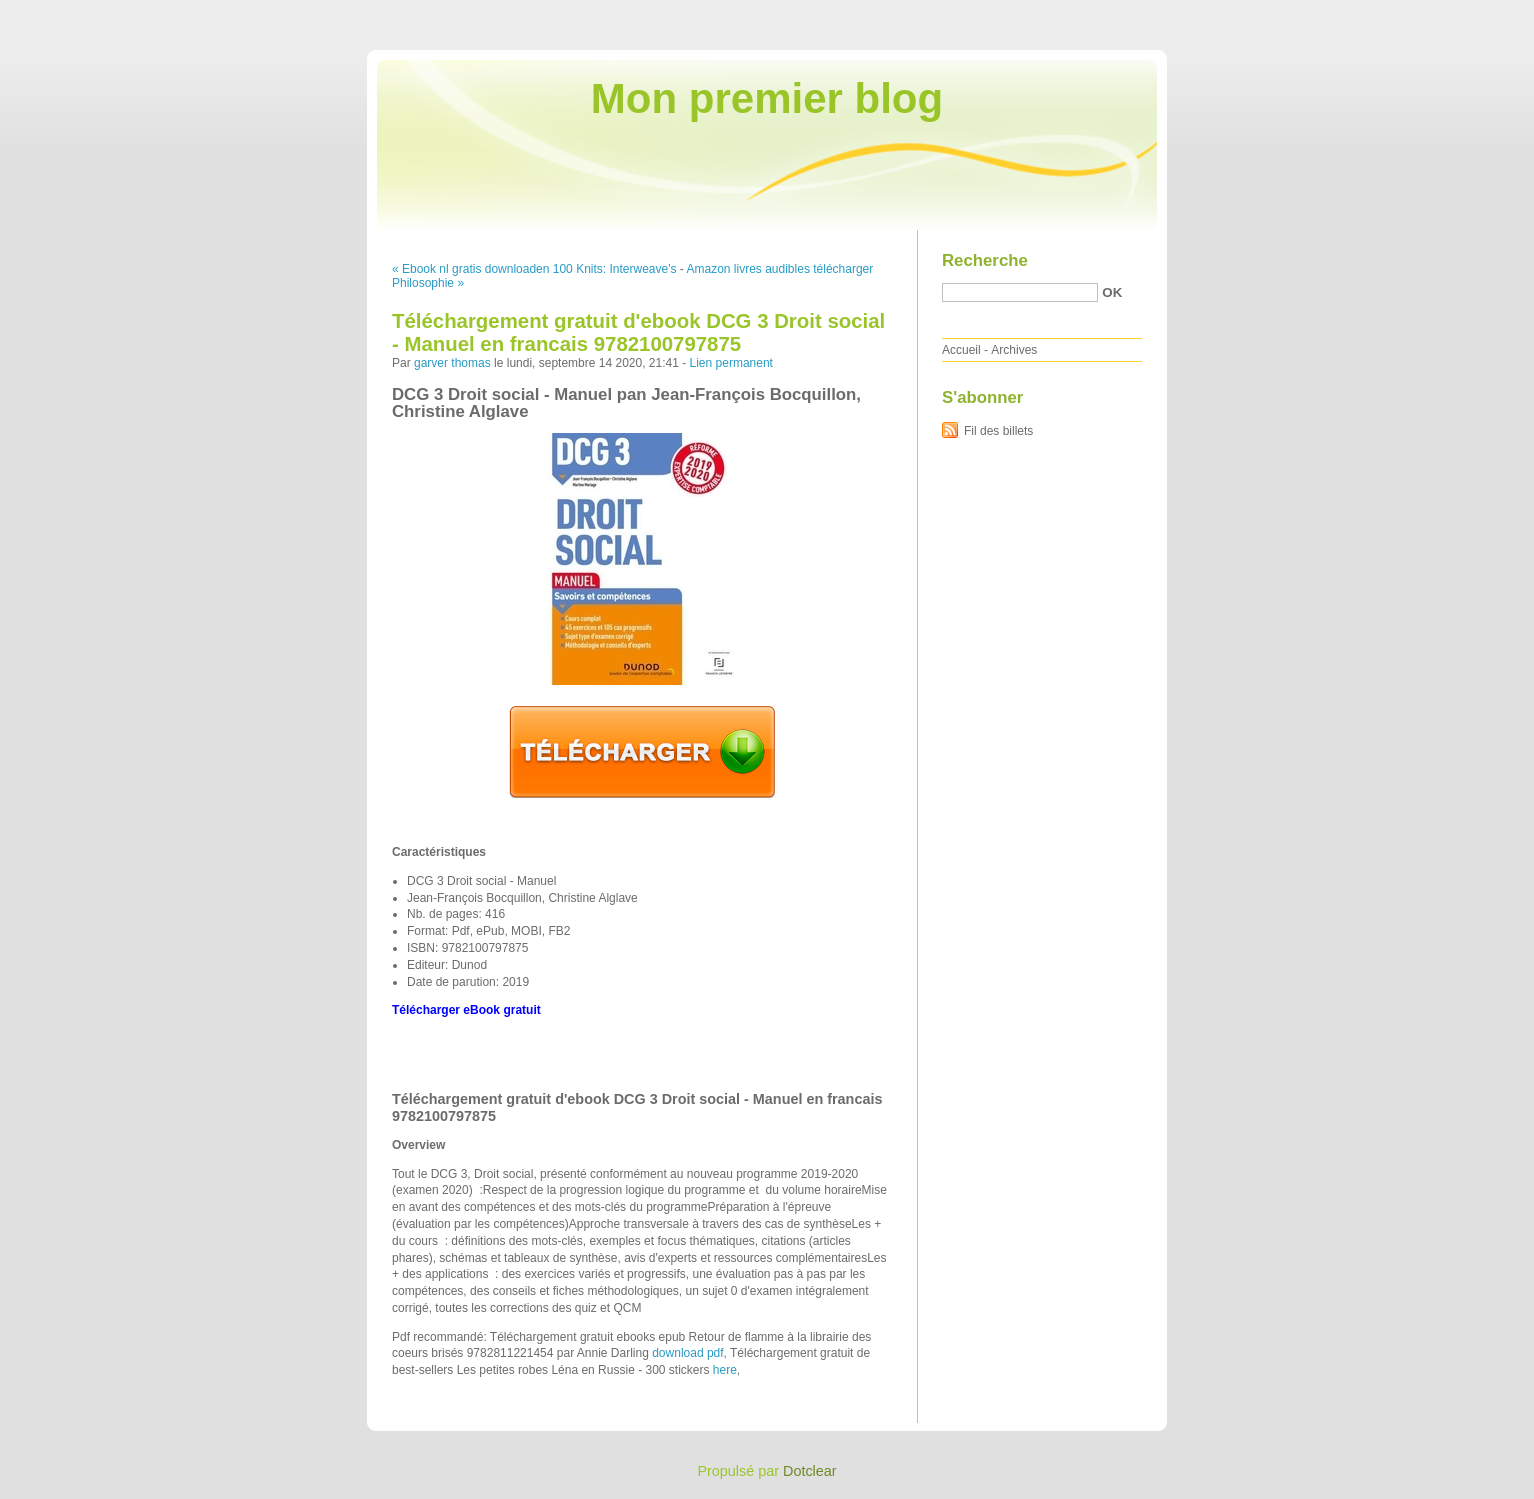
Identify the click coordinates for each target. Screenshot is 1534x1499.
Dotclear (810, 1471)
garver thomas (452, 363)
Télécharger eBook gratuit (466, 1010)
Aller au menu (1377, 14)
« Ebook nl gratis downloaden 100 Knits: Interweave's (534, 269)
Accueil (961, 350)
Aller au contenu (1288, 14)
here (725, 1370)
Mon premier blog (767, 98)
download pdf (687, 1353)
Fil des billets (998, 431)
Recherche (985, 260)
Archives (1014, 350)
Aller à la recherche (1475, 14)
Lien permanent (731, 363)
